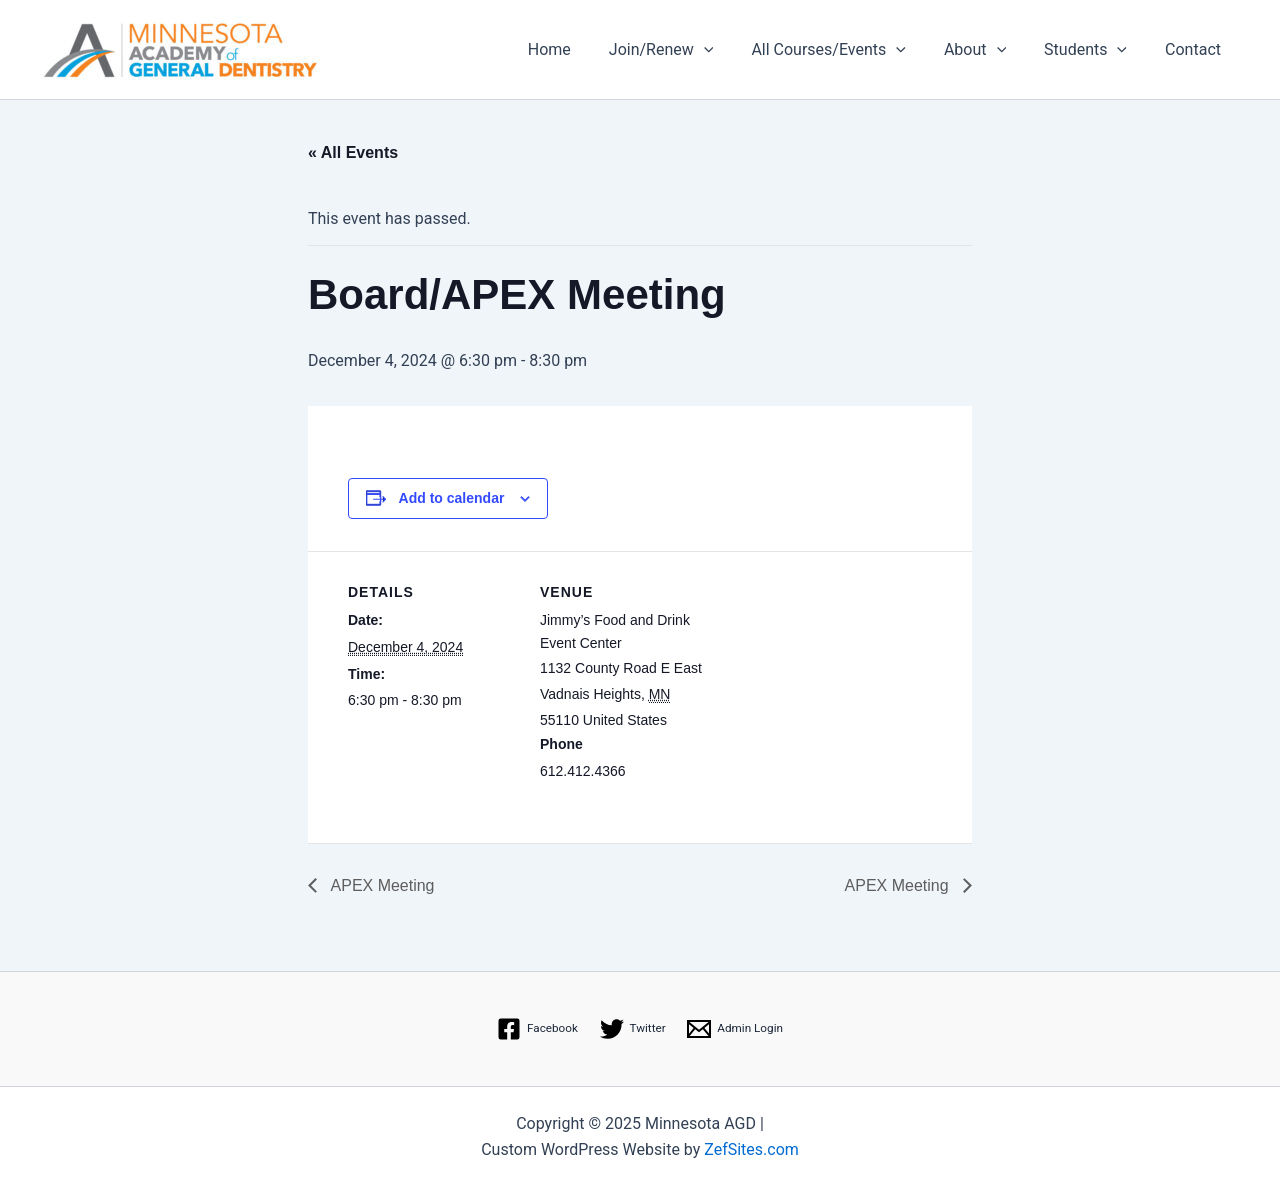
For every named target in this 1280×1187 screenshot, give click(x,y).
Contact (1196, 49)
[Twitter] (632, 1029)
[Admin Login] (736, 1029)
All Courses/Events (849, 50)
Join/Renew (688, 50)
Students (1094, 50)
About (990, 50)
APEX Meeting (381, 885)
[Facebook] (536, 1029)
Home (582, 49)
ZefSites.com (751, 1149)
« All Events (353, 152)
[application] (731, 50)
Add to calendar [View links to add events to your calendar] (452, 498)
